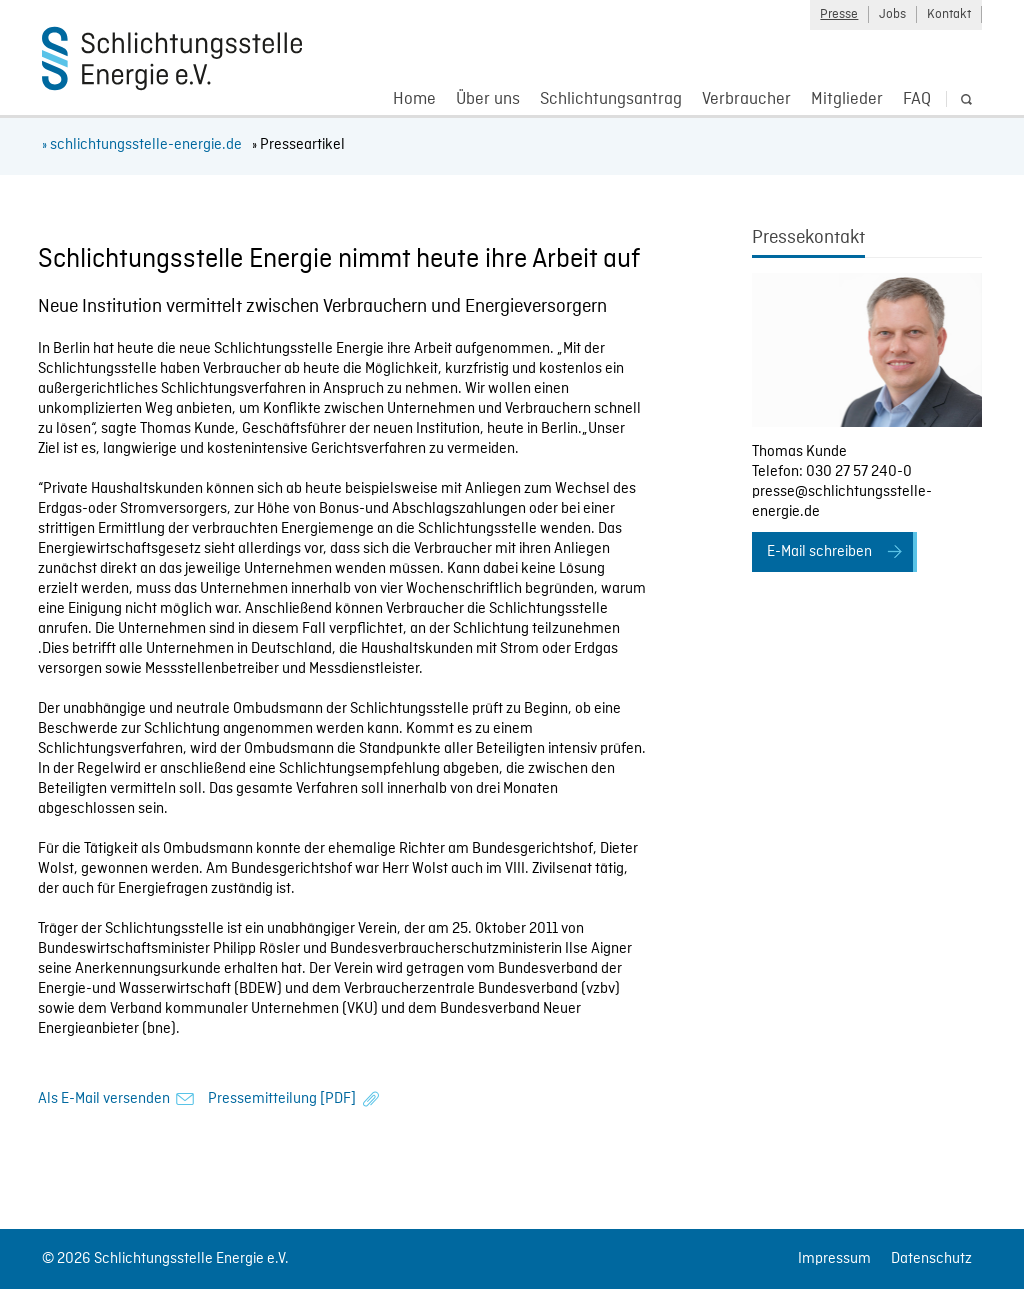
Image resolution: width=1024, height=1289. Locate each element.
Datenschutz (931, 1259)
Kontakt (949, 14)
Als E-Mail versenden (104, 1099)
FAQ (917, 99)
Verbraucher (746, 99)
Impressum (834, 1259)
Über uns (488, 99)
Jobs (892, 14)
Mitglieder (847, 99)
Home (414, 99)
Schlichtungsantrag (611, 99)
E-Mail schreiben (819, 552)
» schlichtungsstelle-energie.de (142, 145)
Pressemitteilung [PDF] (282, 1099)
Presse (839, 14)
